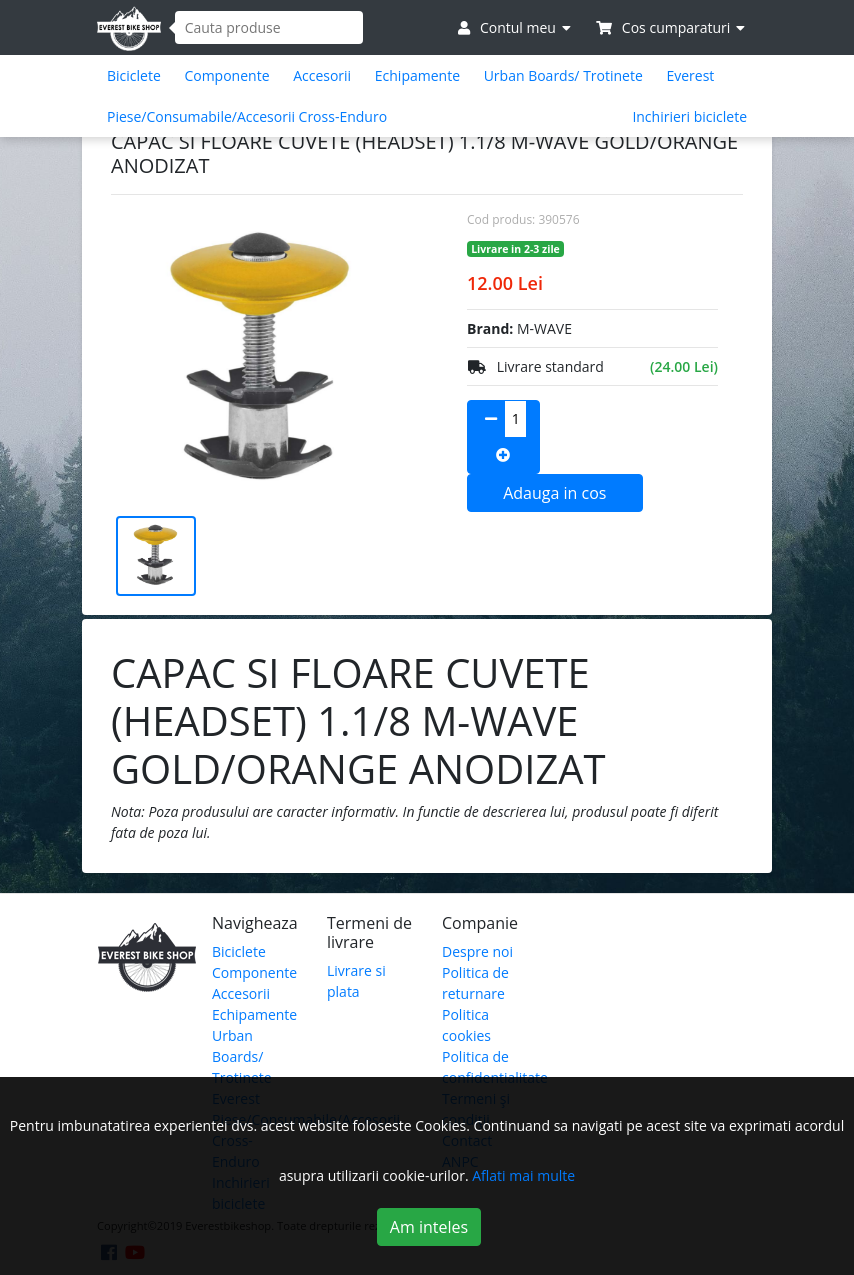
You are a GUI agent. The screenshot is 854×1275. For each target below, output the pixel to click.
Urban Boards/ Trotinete (563, 75)
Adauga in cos (554, 493)
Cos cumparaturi (670, 27)
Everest (690, 75)
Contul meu (514, 27)
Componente (226, 75)
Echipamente (417, 75)
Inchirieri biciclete (689, 116)
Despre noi (477, 951)
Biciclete (134, 75)
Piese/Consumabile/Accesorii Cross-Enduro (247, 116)
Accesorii (322, 75)
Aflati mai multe (523, 1175)
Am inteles (429, 1227)
